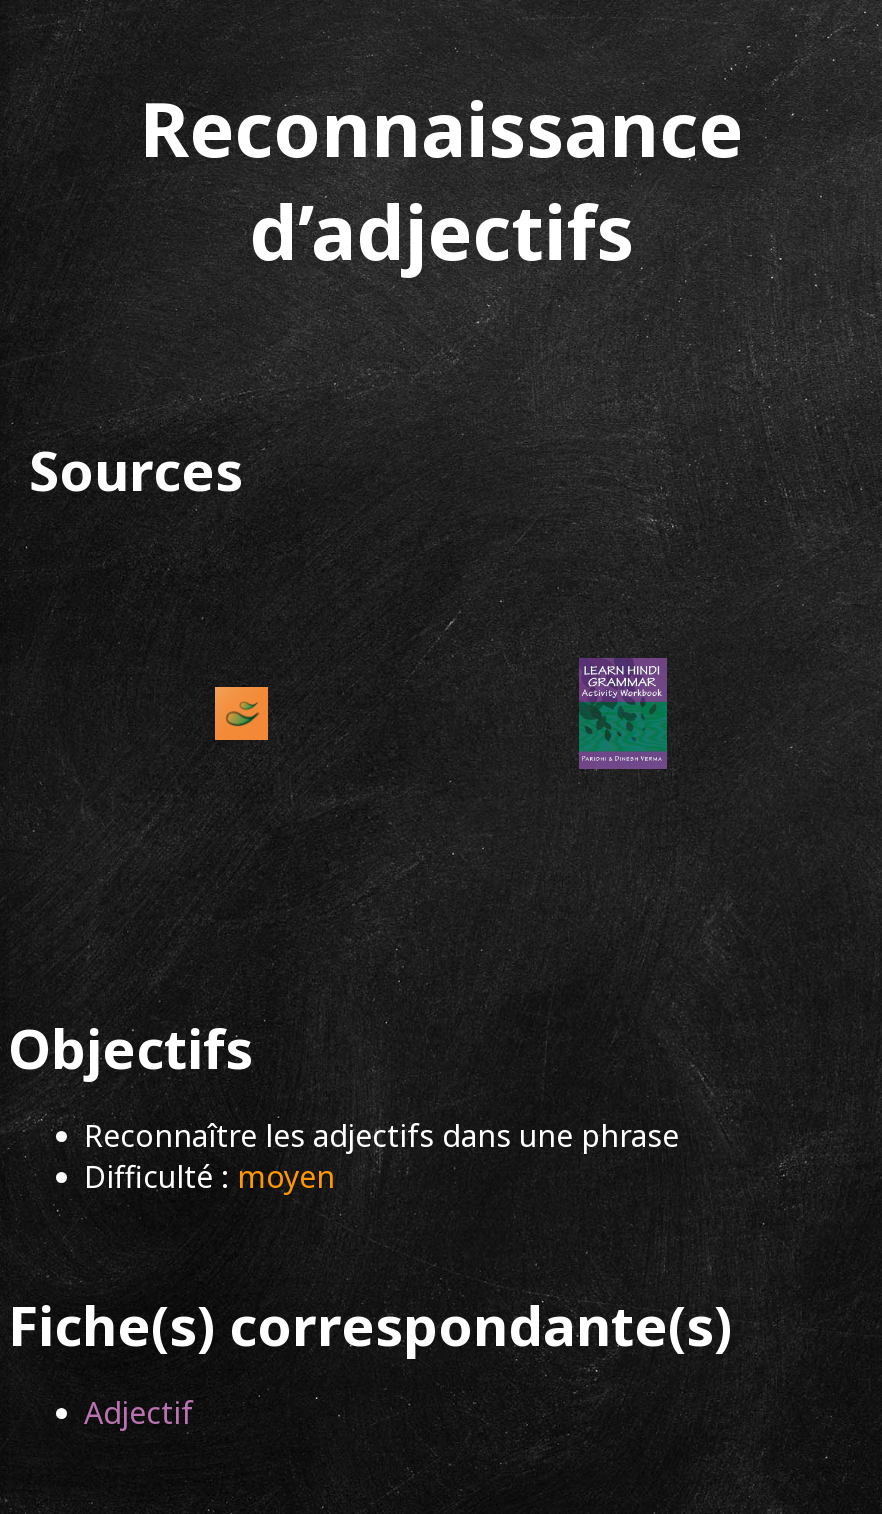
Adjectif (138, 1412)
